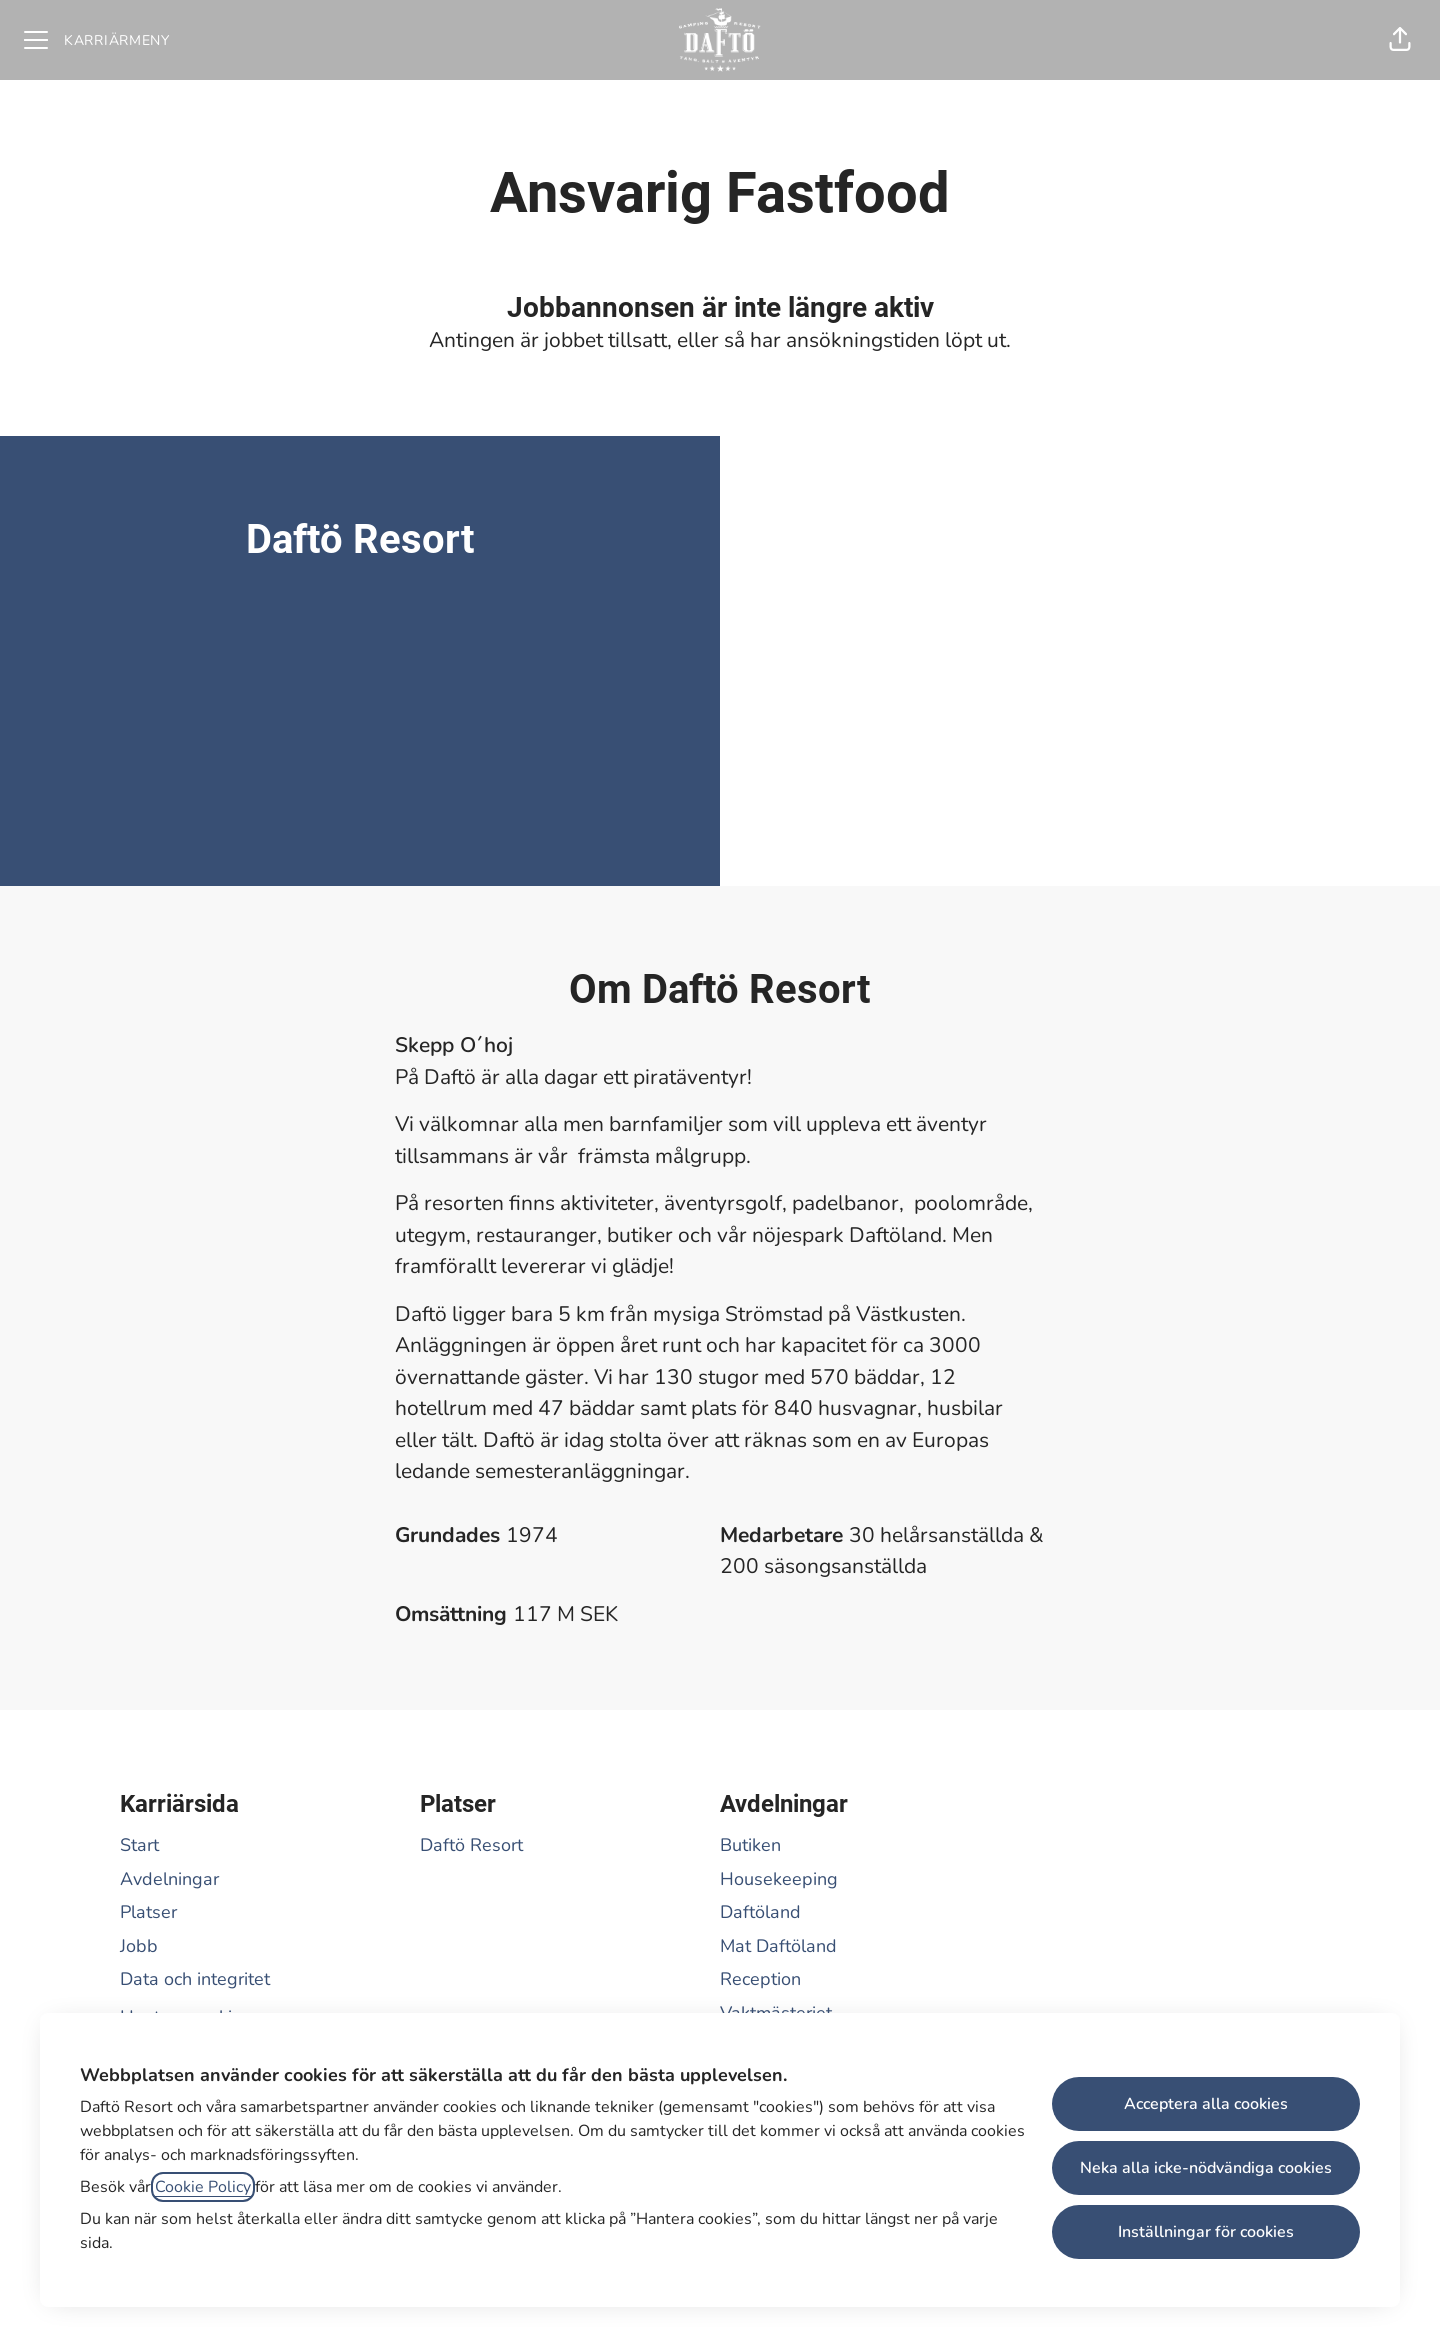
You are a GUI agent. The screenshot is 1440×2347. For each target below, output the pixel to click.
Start (139, 1845)
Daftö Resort (471, 1845)
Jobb (139, 1946)
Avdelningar (169, 1879)
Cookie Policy (203, 2187)
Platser (148, 1912)
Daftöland (760, 1912)
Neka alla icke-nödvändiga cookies (1206, 2168)
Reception (760, 1979)
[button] (1400, 40)
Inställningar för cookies (1206, 2232)
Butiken (750, 1845)
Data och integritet (195, 1979)
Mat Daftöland (778, 1946)
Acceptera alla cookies (1206, 2104)
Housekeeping (779, 1879)
